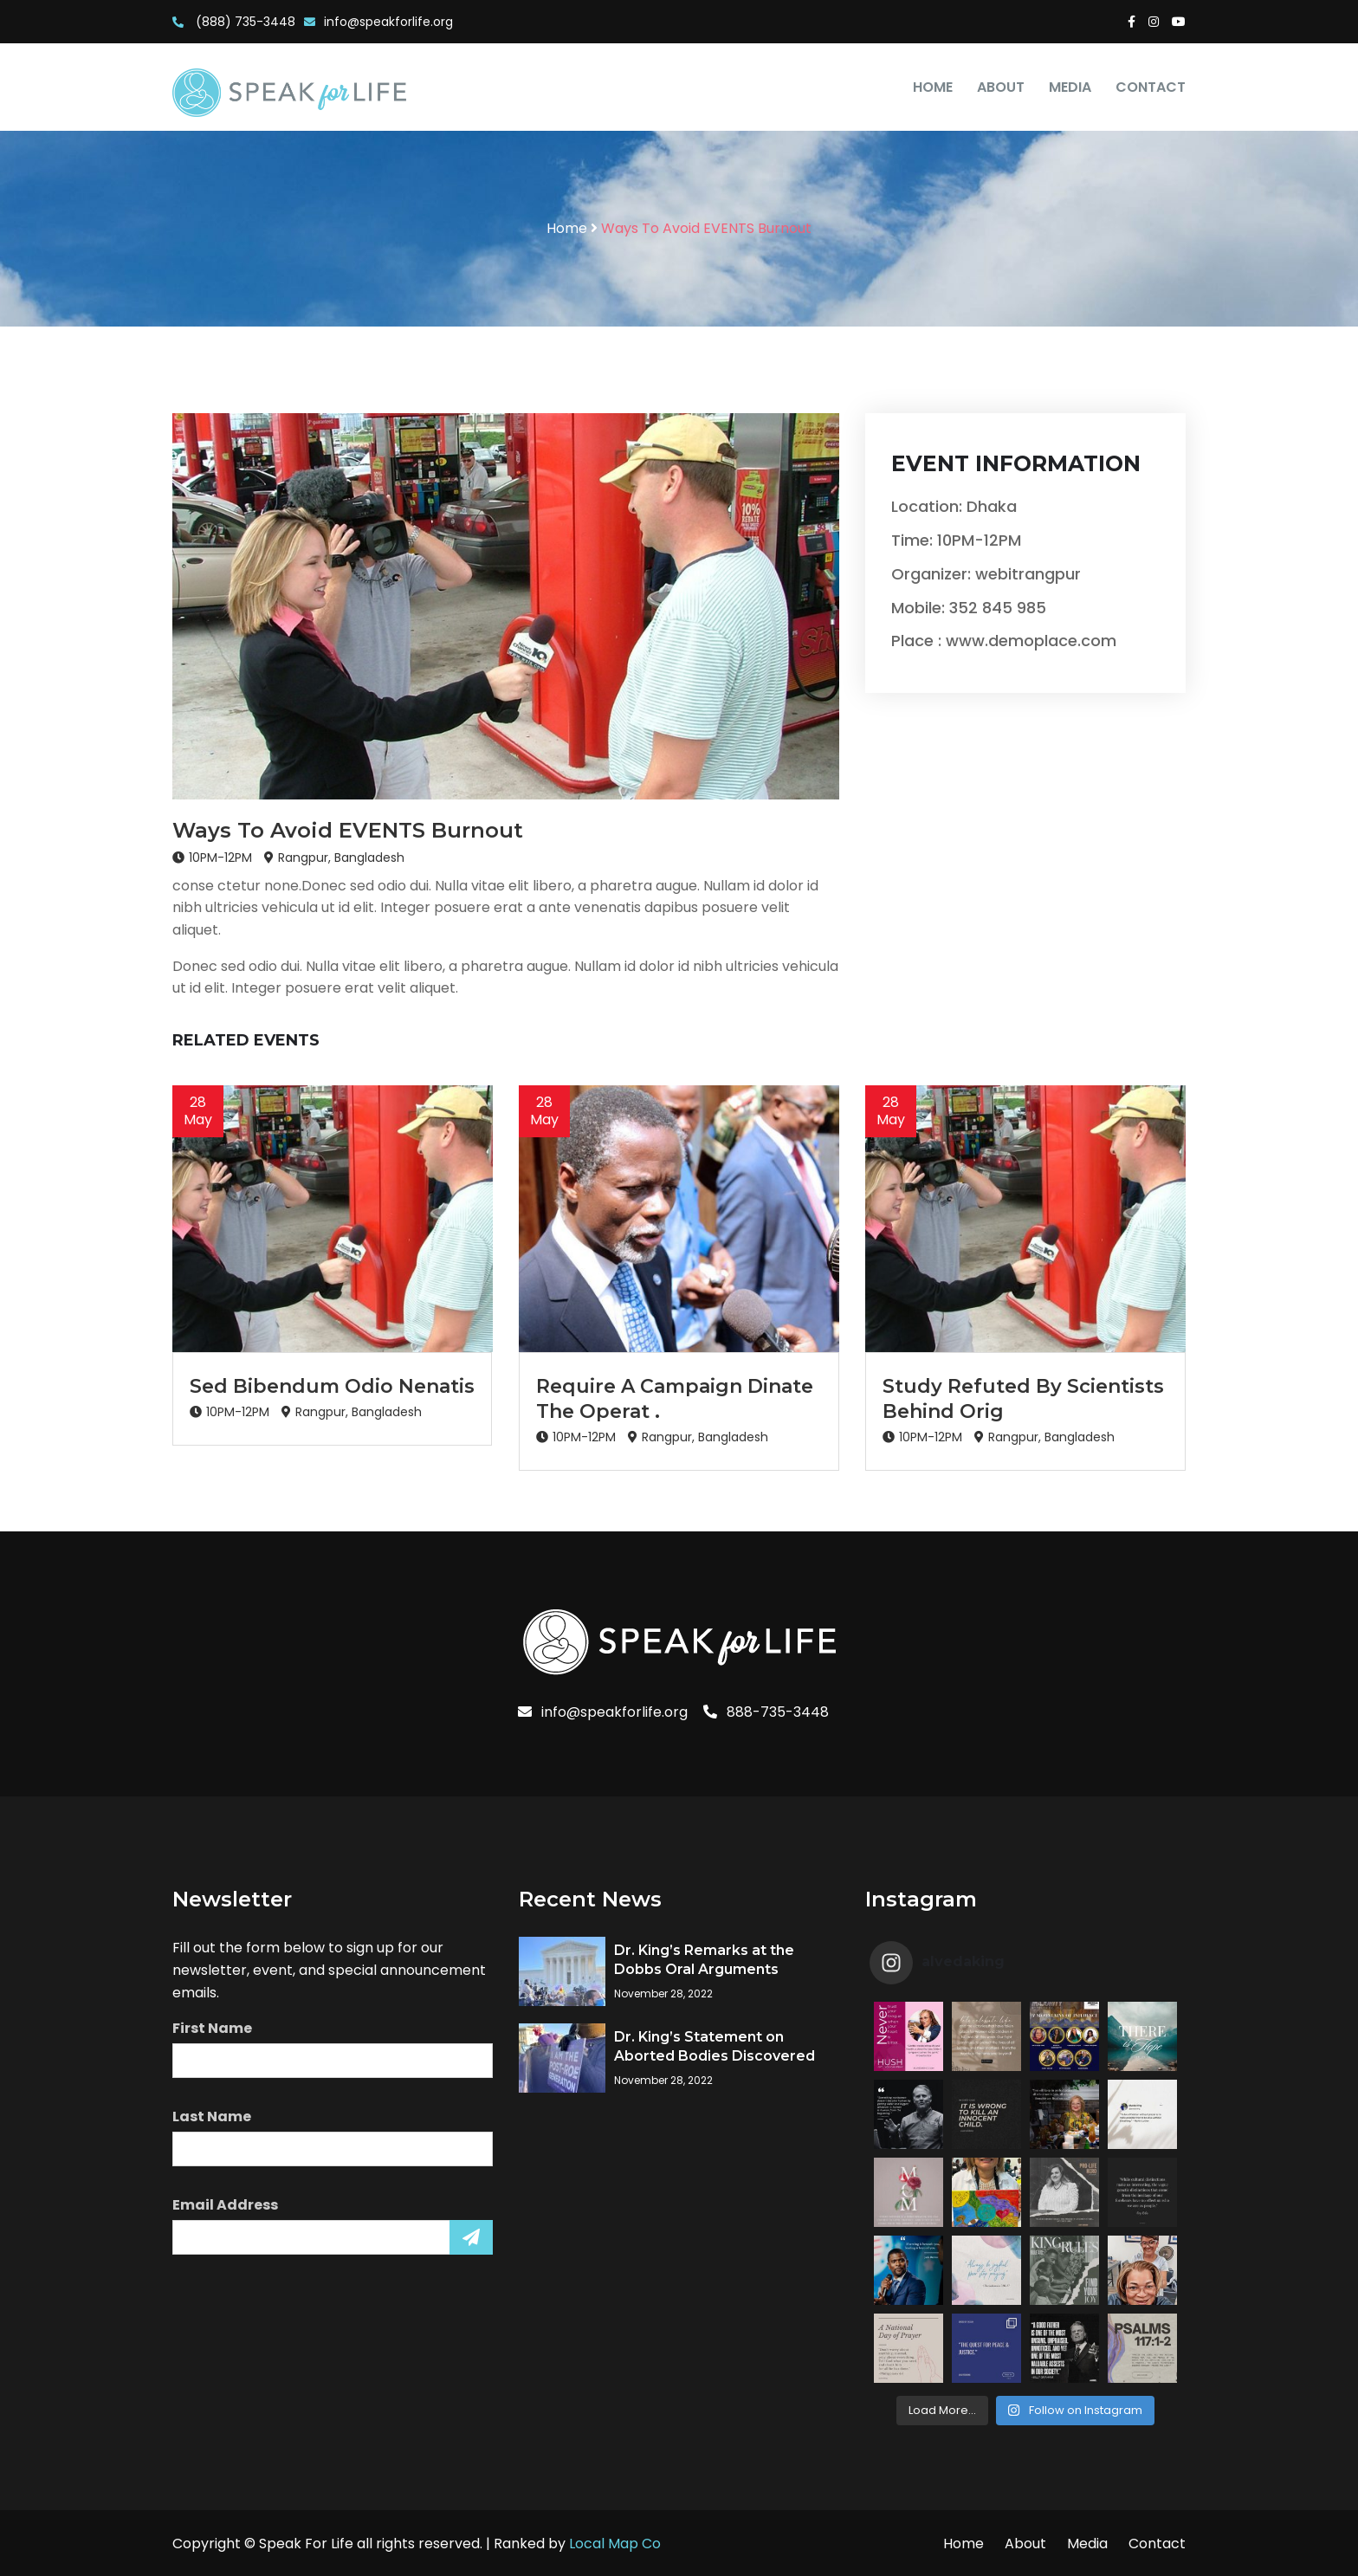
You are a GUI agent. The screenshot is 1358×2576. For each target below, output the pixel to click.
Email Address (225, 2205)
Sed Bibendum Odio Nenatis (332, 1386)
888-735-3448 (766, 1711)
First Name (212, 2028)
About (1001, 87)
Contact (1151, 87)
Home (933, 87)
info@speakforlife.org (378, 21)
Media (1070, 87)
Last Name (211, 2116)
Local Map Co (615, 2543)
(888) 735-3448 (233, 21)
